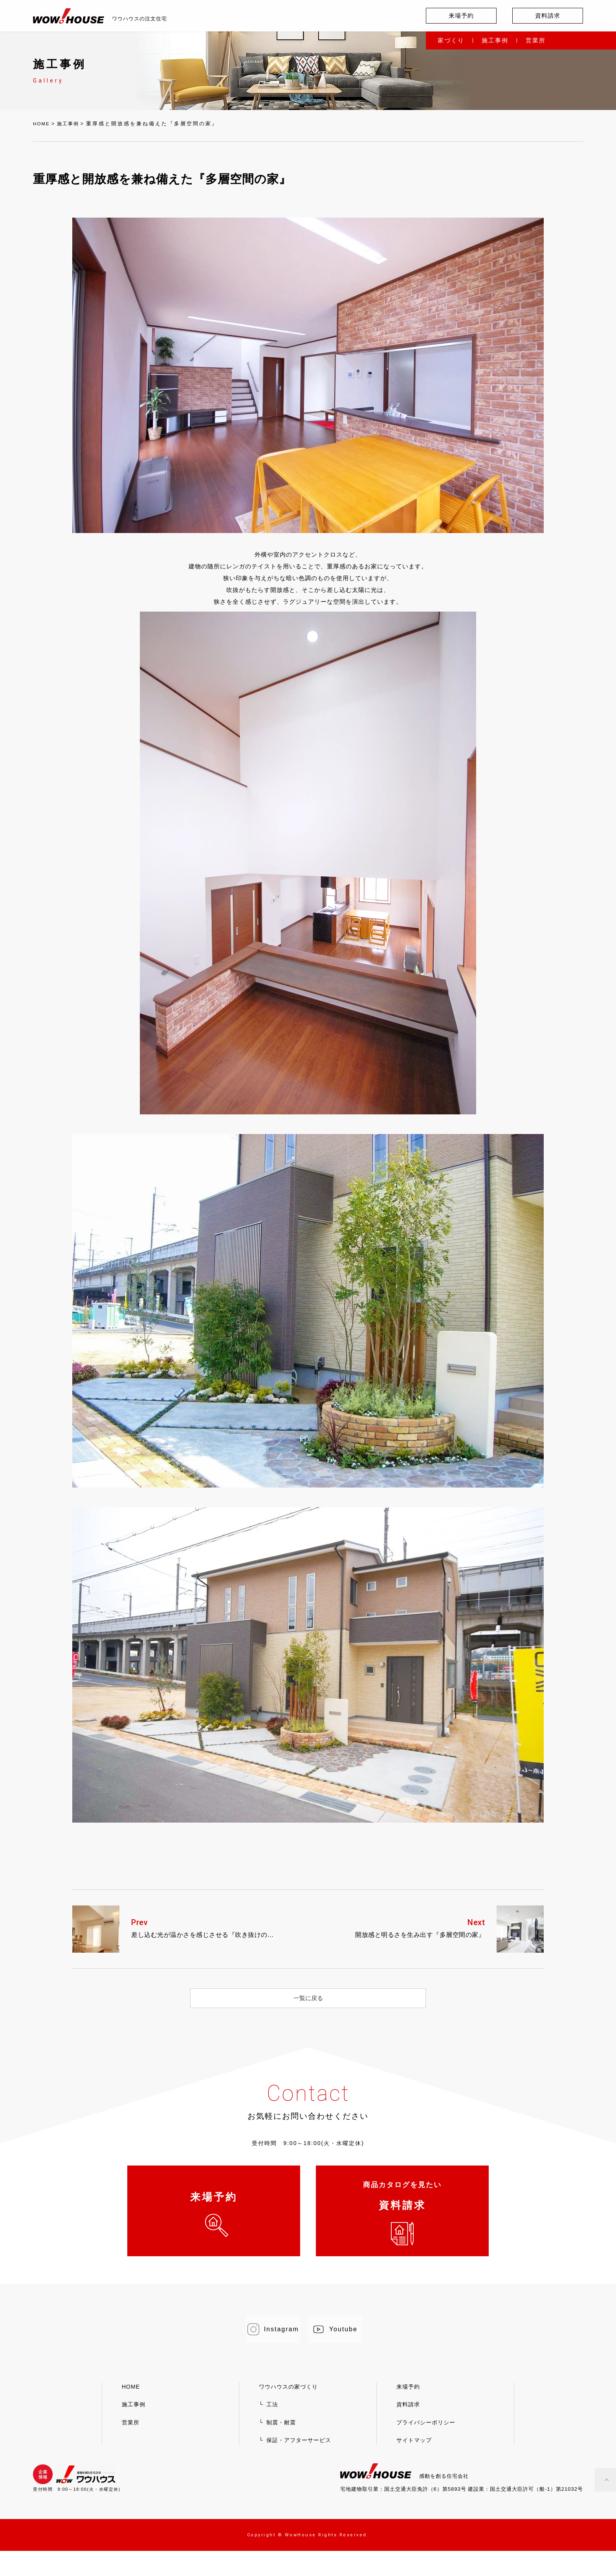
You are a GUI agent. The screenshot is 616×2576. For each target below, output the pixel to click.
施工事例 (495, 40)
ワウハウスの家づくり (288, 2412)
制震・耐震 (281, 2447)
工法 (272, 2429)
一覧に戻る (308, 1998)
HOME (43, 123)
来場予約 (461, 15)
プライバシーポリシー (425, 2447)
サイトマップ (414, 2465)
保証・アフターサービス (298, 2465)
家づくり (451, 40)
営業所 (536, 40)
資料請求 (547, 15)
